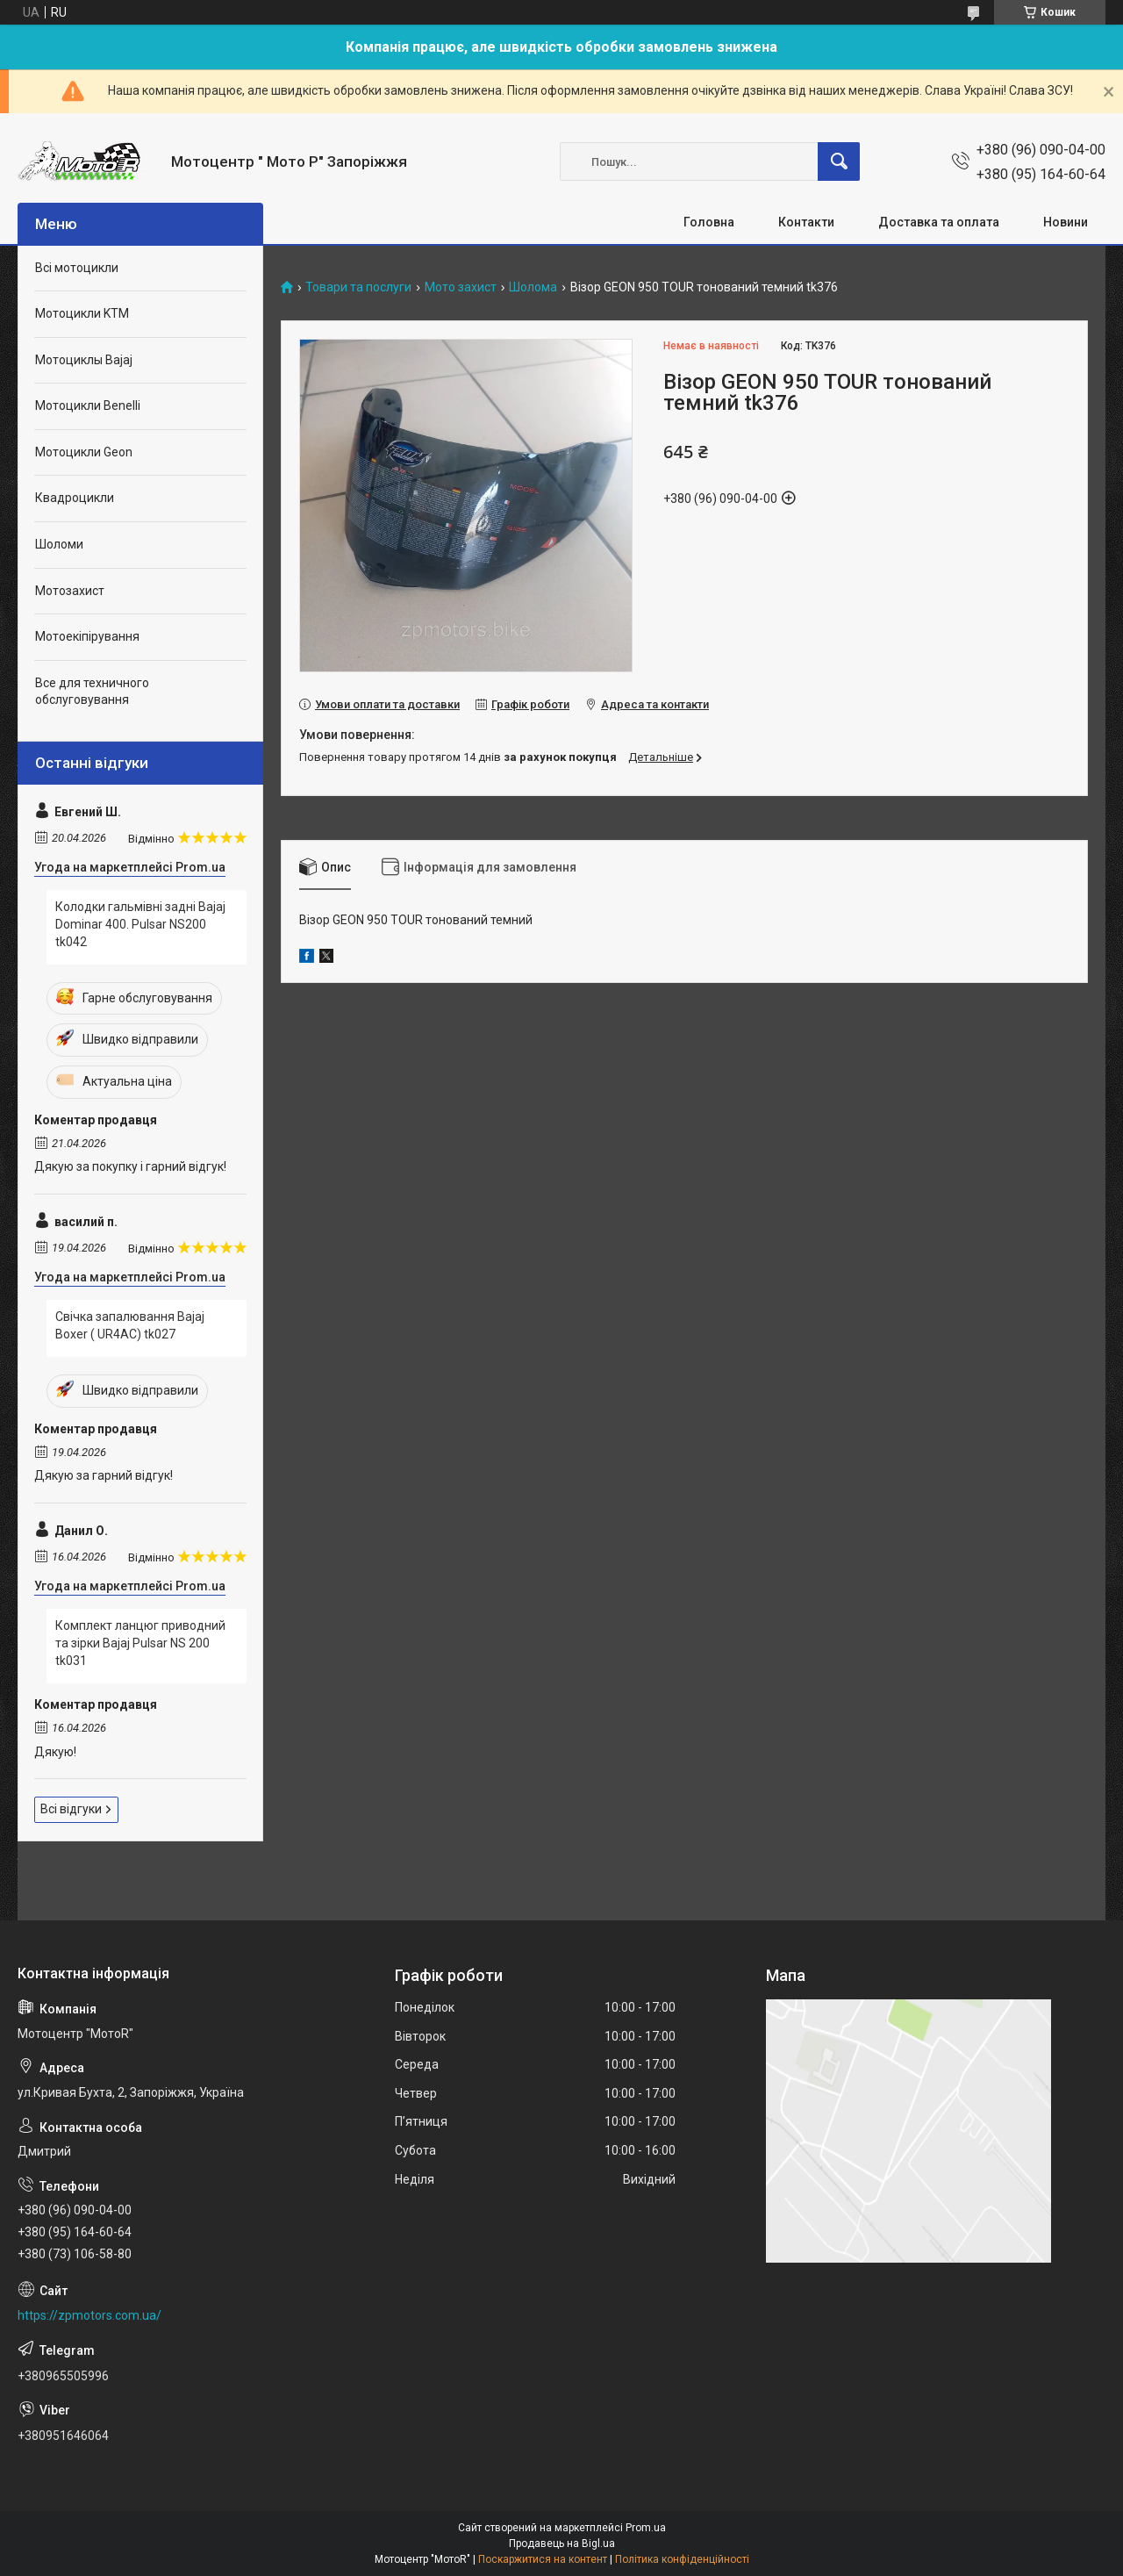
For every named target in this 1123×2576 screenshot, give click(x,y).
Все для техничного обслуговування (92, 691)
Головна (708, 222)
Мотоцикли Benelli (87, 405)
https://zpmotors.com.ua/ (89, 2315)
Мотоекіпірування (87, 636)
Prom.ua (646, 2528)
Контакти (806, 222)
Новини (1065, 222)
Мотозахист (69, 591)
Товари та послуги (358, 287)
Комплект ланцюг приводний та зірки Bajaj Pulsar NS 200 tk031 (140, 1642)
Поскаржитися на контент (542, 2559)
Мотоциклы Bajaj (83, 360)
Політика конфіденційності (682, 2559)
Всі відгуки (71, 1809)
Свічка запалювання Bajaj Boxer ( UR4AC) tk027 (129, 1325)
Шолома (533, 287)
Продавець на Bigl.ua (562, 2543)
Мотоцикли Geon (83, 452)
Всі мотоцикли (76, 268)
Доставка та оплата (938, 222)
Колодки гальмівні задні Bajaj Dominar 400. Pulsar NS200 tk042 (140, 924)
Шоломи (59, 544)
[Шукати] (839, 161)
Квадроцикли (74, 498)
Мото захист (461, 287)
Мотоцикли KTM (82, 313)
